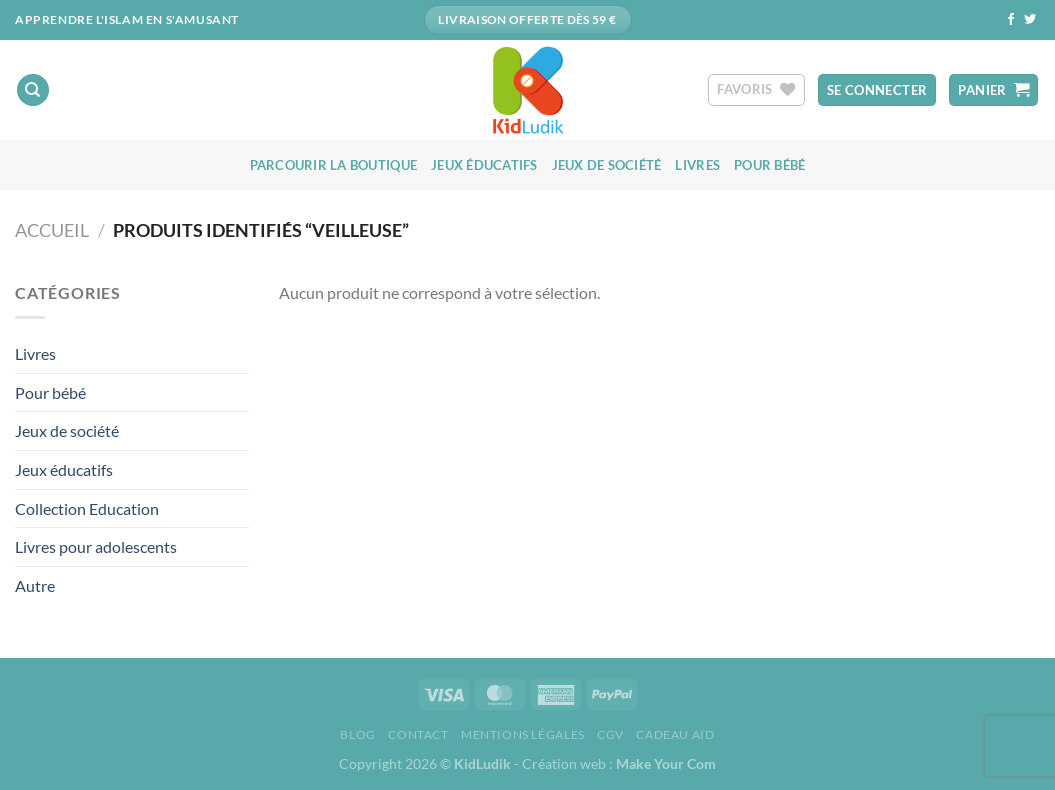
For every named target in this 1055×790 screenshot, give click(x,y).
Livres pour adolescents (96, 546)
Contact (418, 734)
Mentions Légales (523, 734)
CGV (610, 734)
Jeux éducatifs (484, 165)
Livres (697, 165)
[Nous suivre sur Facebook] (1011, 20)
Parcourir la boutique (333, 165)
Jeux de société (607, 165)
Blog (357, 734)
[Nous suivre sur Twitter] (1030, 20)
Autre (35, 585)
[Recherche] (33, 90)
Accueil (52, 230)
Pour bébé (769, 165)
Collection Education (87, 508)
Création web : (619, 763)
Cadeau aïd (675, 734)
